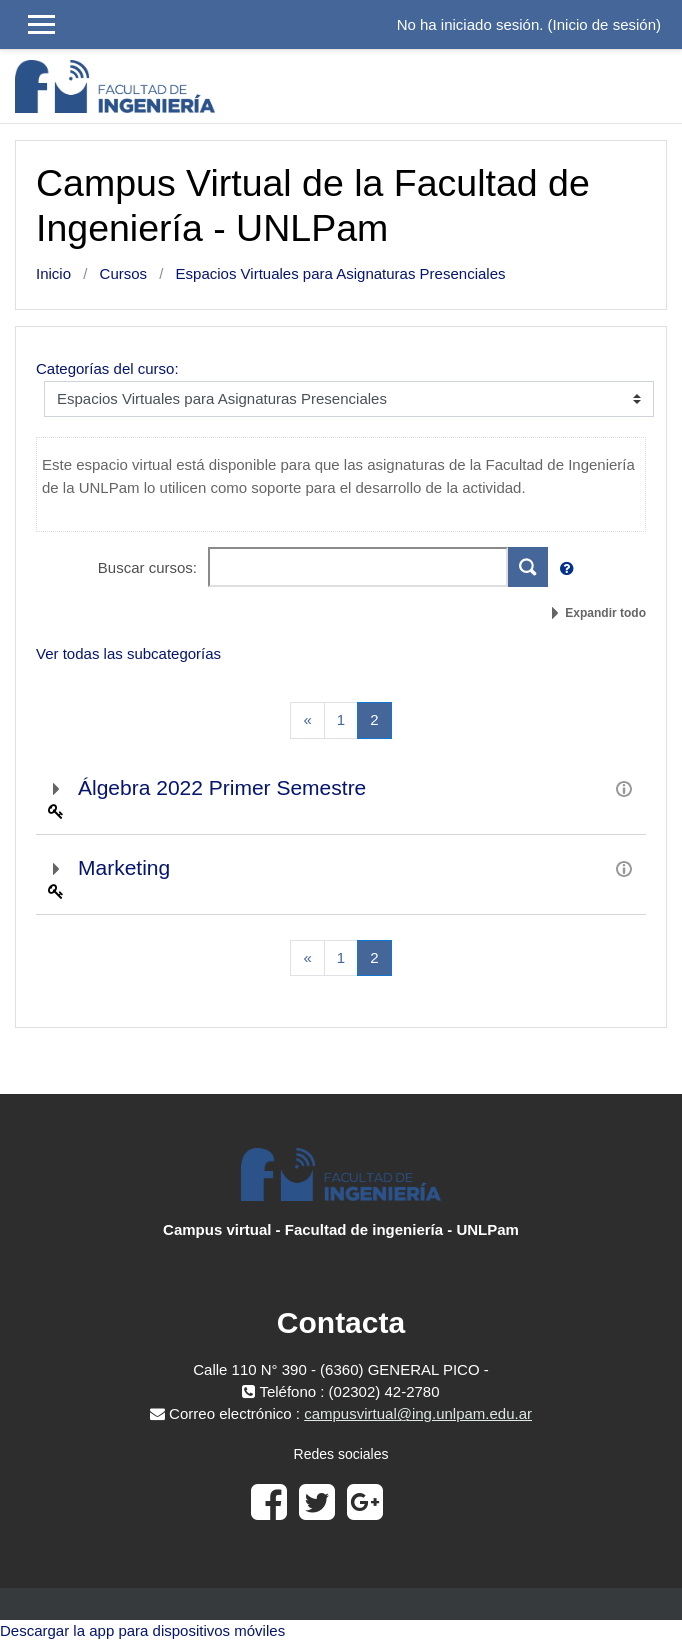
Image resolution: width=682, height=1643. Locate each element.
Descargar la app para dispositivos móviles (142, 1630)
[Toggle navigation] (654, 86)
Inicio (53, 273)
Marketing (124, 867)
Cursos (124, 273)
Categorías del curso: (107, 368)
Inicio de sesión (604, 24)
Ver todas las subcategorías (128, 653)
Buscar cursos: (149, 567)
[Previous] (307, 720)
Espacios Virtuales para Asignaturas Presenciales (341, 273)
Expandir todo (605, 613)
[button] (571, 569)
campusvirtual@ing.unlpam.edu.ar (418, 1413)
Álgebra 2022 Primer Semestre (222, 787)
